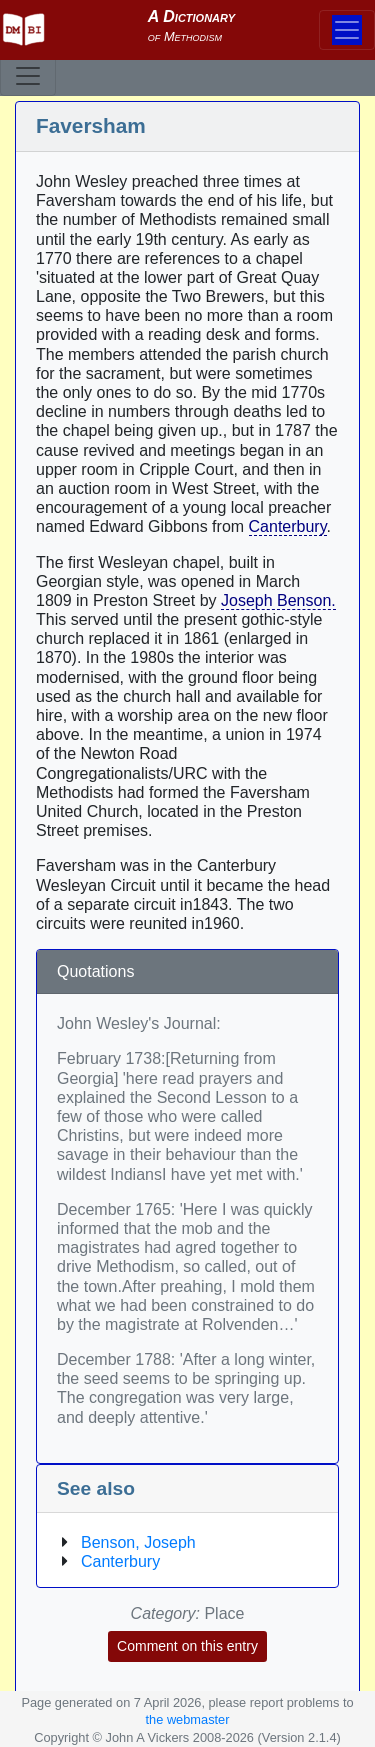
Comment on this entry (187, 1646)
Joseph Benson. (278, 600)
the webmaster (188, 1719)
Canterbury (288, 526)
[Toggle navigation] (28, 76)
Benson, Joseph (138, 1542)
